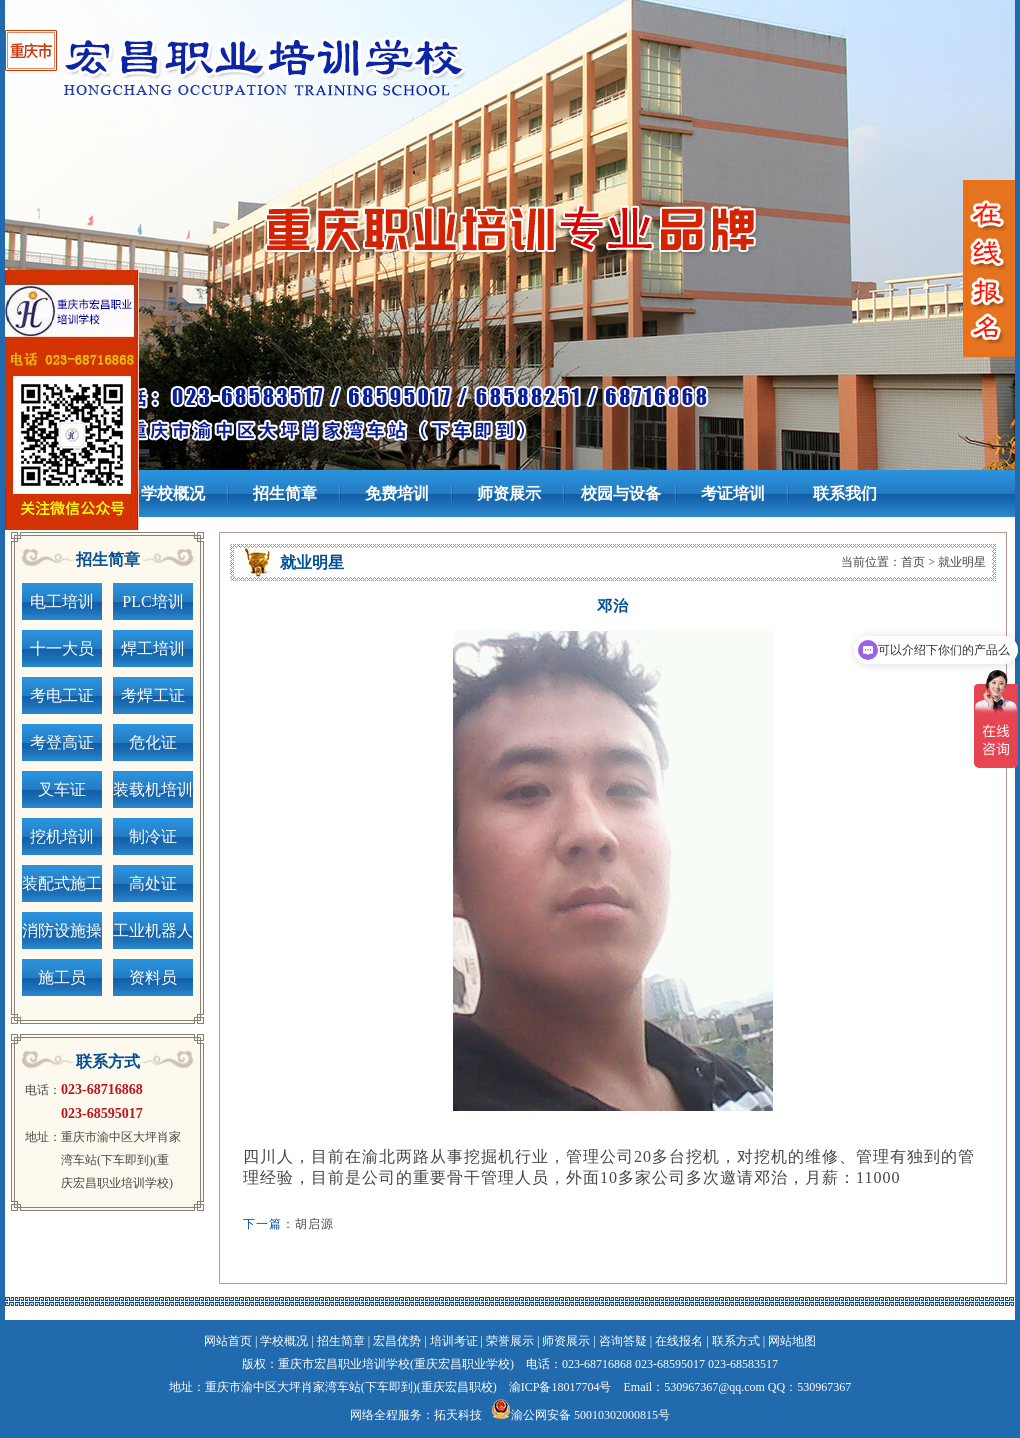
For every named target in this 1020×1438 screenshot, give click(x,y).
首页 (913, 562)
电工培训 (62, 601)
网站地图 (792, 1341)
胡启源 (314, 1224)
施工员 (62, 977)
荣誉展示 (510, 1341)
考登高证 (62, 742)
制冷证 (153, 836)
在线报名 (679, 1341)
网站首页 (228, 1341)
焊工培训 (153, 648)
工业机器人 (153, 930)
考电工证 (62, 695)
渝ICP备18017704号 (560, 1387)
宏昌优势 (397, 1341)
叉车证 (62, 789)
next (965, 212)
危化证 (153, 742)
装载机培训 (153, 789)
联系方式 (736, 1341)
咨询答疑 (623, 1341)
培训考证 (454, 1341)
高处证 (153, 883)
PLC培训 (152, 601)
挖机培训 (62, 836)
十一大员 (62, 648)
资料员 (153, 977)
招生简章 (341, 1341)
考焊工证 (153, 695)
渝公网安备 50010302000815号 (590, 1415)
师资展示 (566, 1341)
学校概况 (284, 1341)
